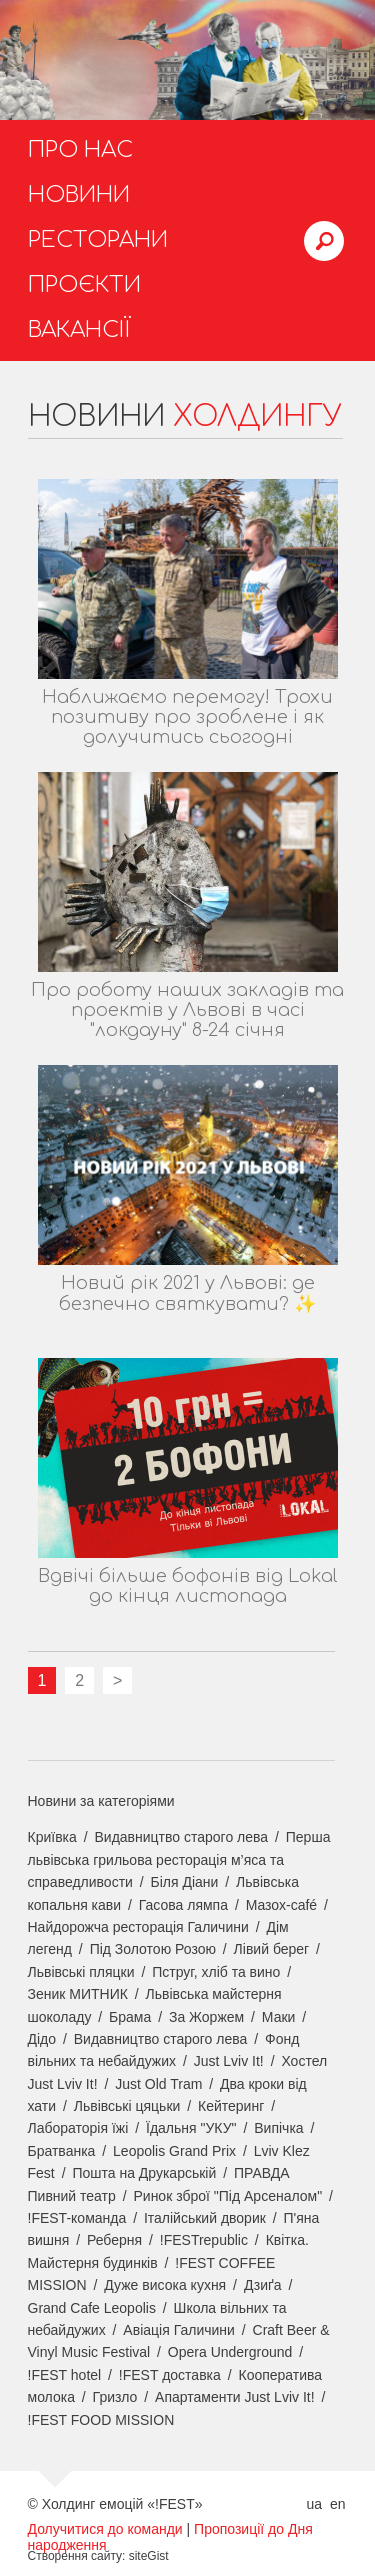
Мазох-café (281, 1905)
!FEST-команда (77, 2218)
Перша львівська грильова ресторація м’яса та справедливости (179, 1859)
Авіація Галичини (179, 2330)
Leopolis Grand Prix (174, 2151)
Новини (79, 195)
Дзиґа (263, 2285)
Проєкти (84, 285)
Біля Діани (185, 1882)
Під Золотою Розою (153, 1949)
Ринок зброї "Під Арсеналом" (227, 2196)
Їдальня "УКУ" (191, 2128)
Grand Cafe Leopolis (92, 2308)
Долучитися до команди (105, 2529)
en (338, 2504)
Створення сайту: (77, 2556)
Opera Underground (230, 2352)
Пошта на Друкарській (144, 2173)
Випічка (278, 2128)
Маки (279, 2017)
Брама (130, 2017)
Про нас (80, 150)
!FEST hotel (65, 2375)
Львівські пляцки (81, 1972)
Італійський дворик (205, 2218)
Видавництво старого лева (181, 1837)
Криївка (52, 1837)
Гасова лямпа (183, 1905)
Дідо (42, 2039)
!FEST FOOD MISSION (101, 2420)
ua (314, 2504)
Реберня (114, 2240)
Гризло (115, 2397)
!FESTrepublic (204, 2240)
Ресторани (98, 240)
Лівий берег (272, 1949)
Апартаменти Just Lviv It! (235, 2397)
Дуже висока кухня (165, 2285)
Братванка (62, 2151)
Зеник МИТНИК (78, 1994)
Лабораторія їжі (78, 2128)
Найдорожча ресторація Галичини (138, 1927)
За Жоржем (206, 2017)
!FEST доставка (170, 2375)
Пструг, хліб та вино (216, 1972)
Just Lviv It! (229, 2061)
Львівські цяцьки (127, 2106)
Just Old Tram (158, 2084)
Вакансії (79, 330)
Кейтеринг (231, 2106)
